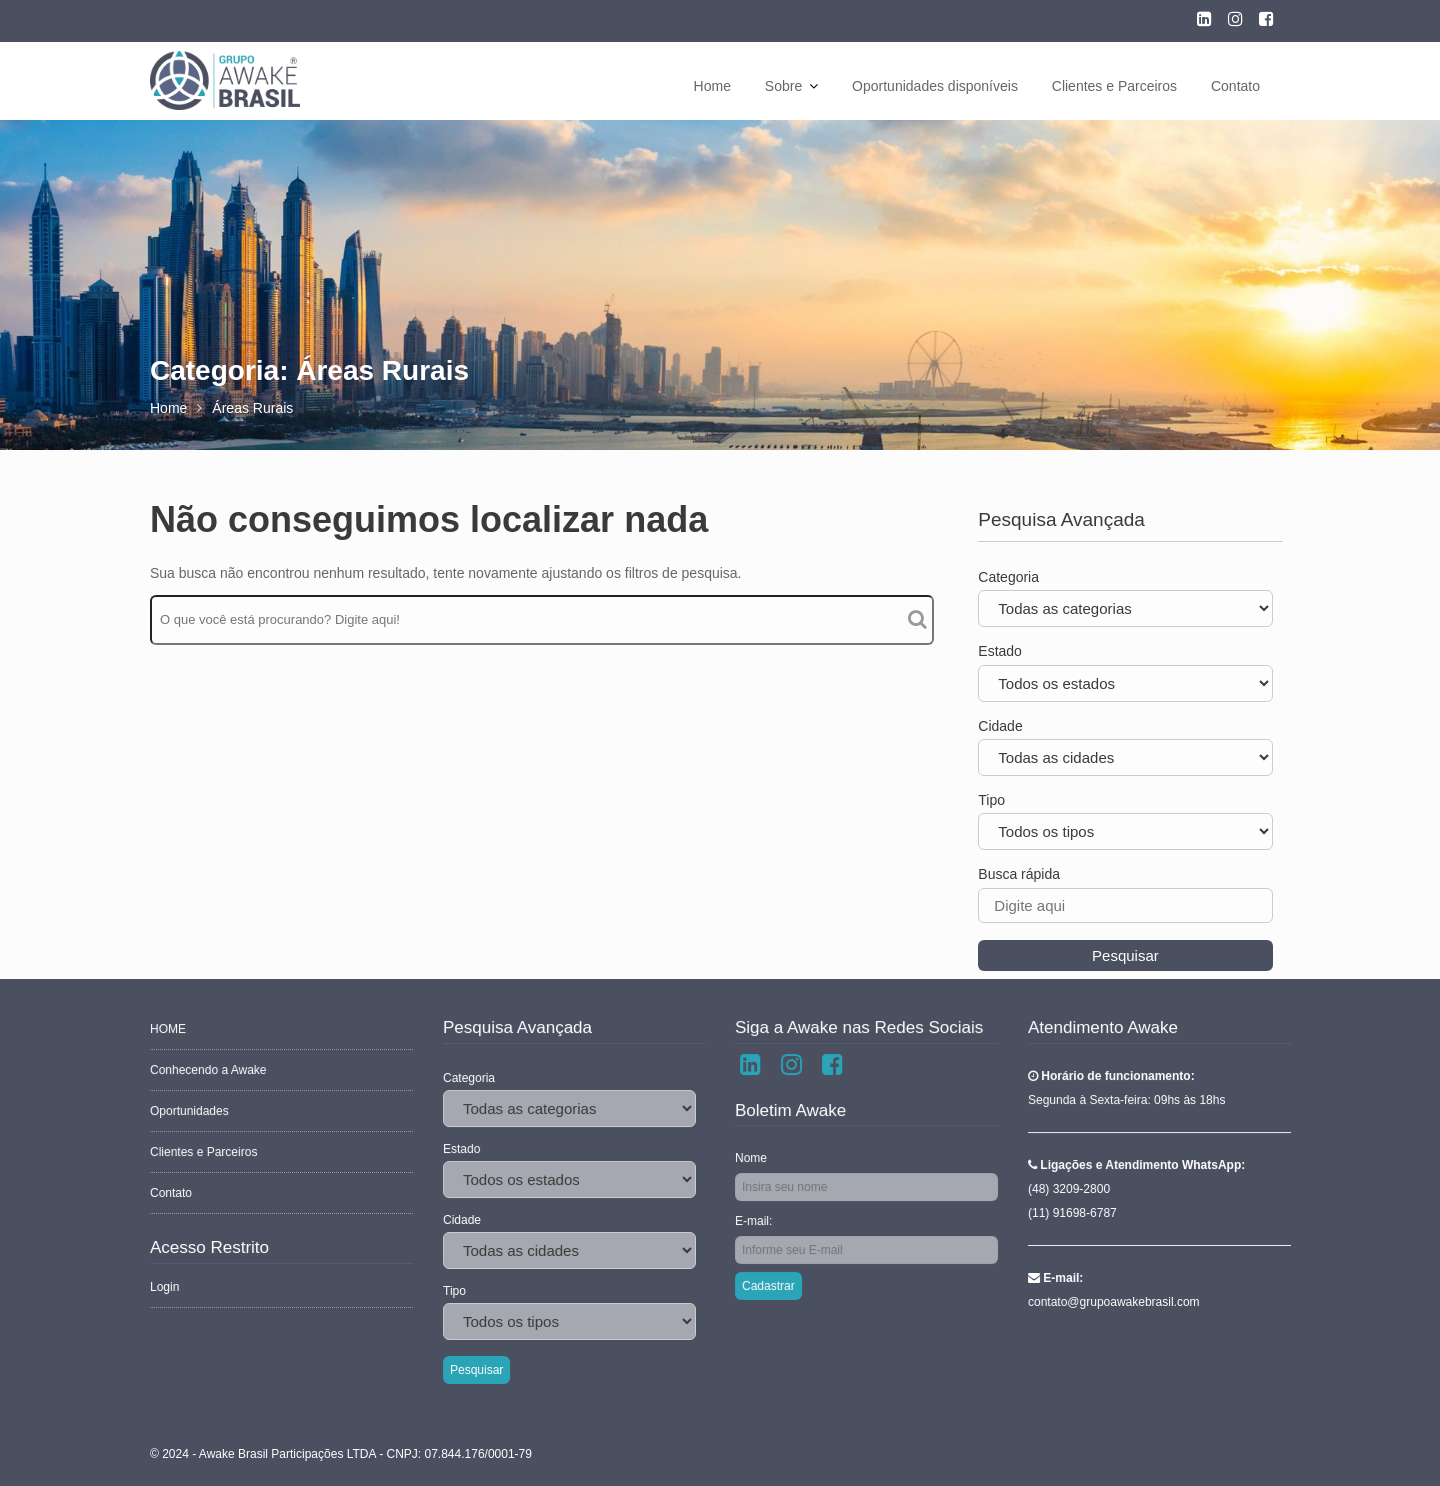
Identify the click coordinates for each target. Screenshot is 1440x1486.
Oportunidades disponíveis (935, 86)
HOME (169, 1031)
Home (712, 86)
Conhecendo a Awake (209, 1071)
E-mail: (755, 1220)
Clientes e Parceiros (1114, 86)
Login (166, 1285)
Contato (1235, 86)
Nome (753, 1158)
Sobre (783, 86)
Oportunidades (191, 1112)
